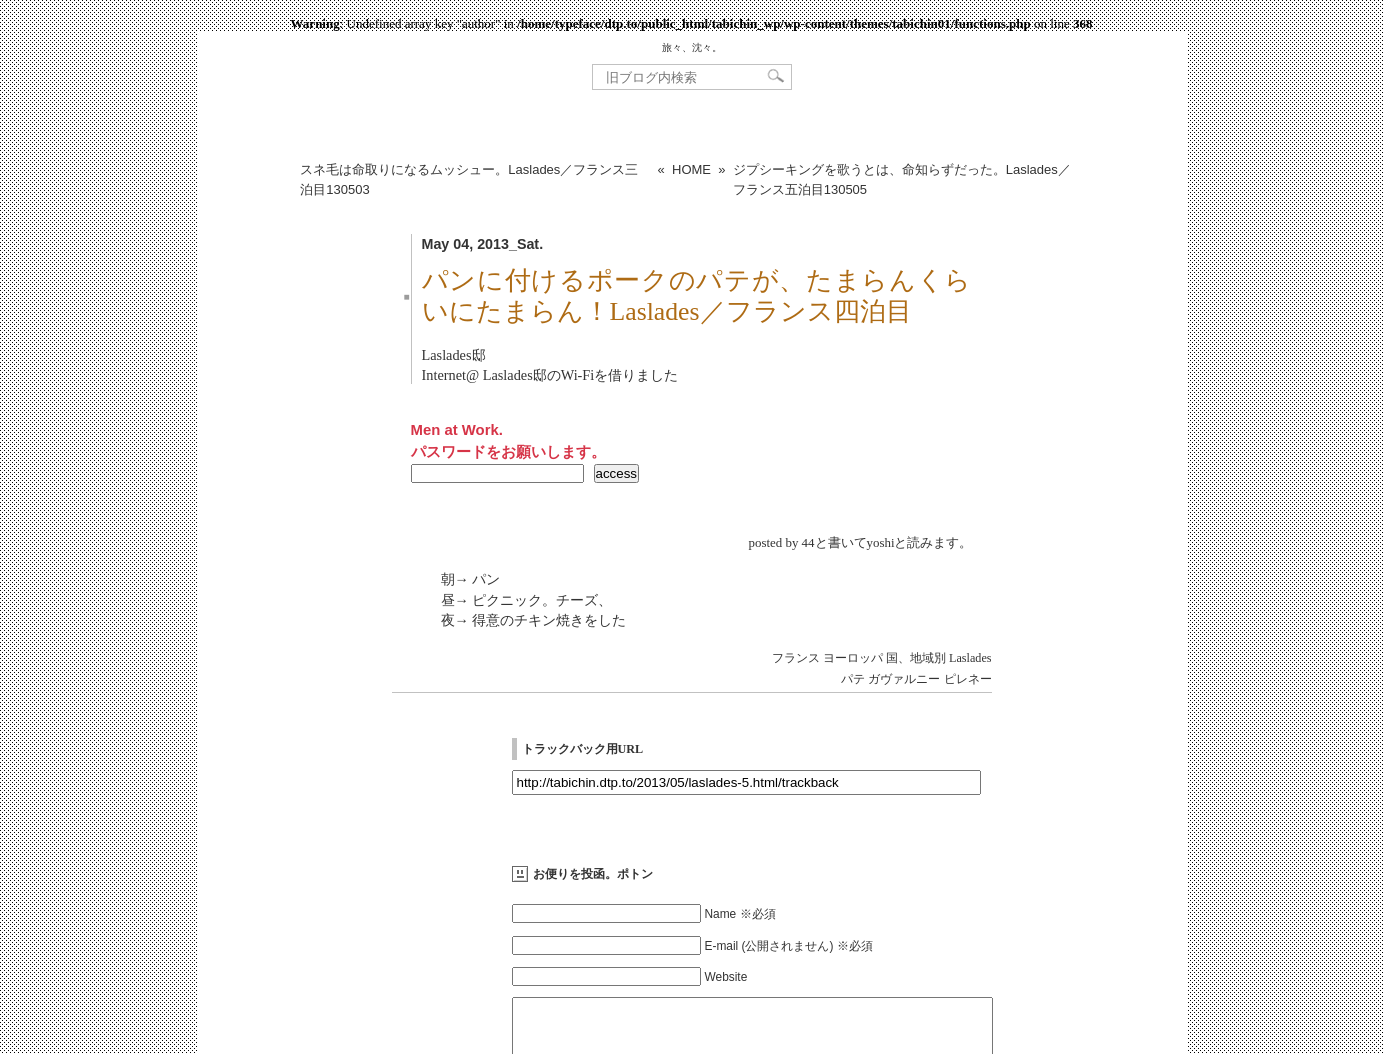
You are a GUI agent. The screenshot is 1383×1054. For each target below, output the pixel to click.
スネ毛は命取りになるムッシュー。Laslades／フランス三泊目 (469, 179)
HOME (691, 169)
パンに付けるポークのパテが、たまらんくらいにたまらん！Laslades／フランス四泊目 (697, 296)
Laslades (970, 658)
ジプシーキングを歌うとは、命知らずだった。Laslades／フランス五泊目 (902, 179)
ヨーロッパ (853, 658)
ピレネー (968, 679)
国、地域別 (916, 658)
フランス (796, 658)
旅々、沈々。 (692, 47)
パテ (853, 679)
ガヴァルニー (904, 679)
